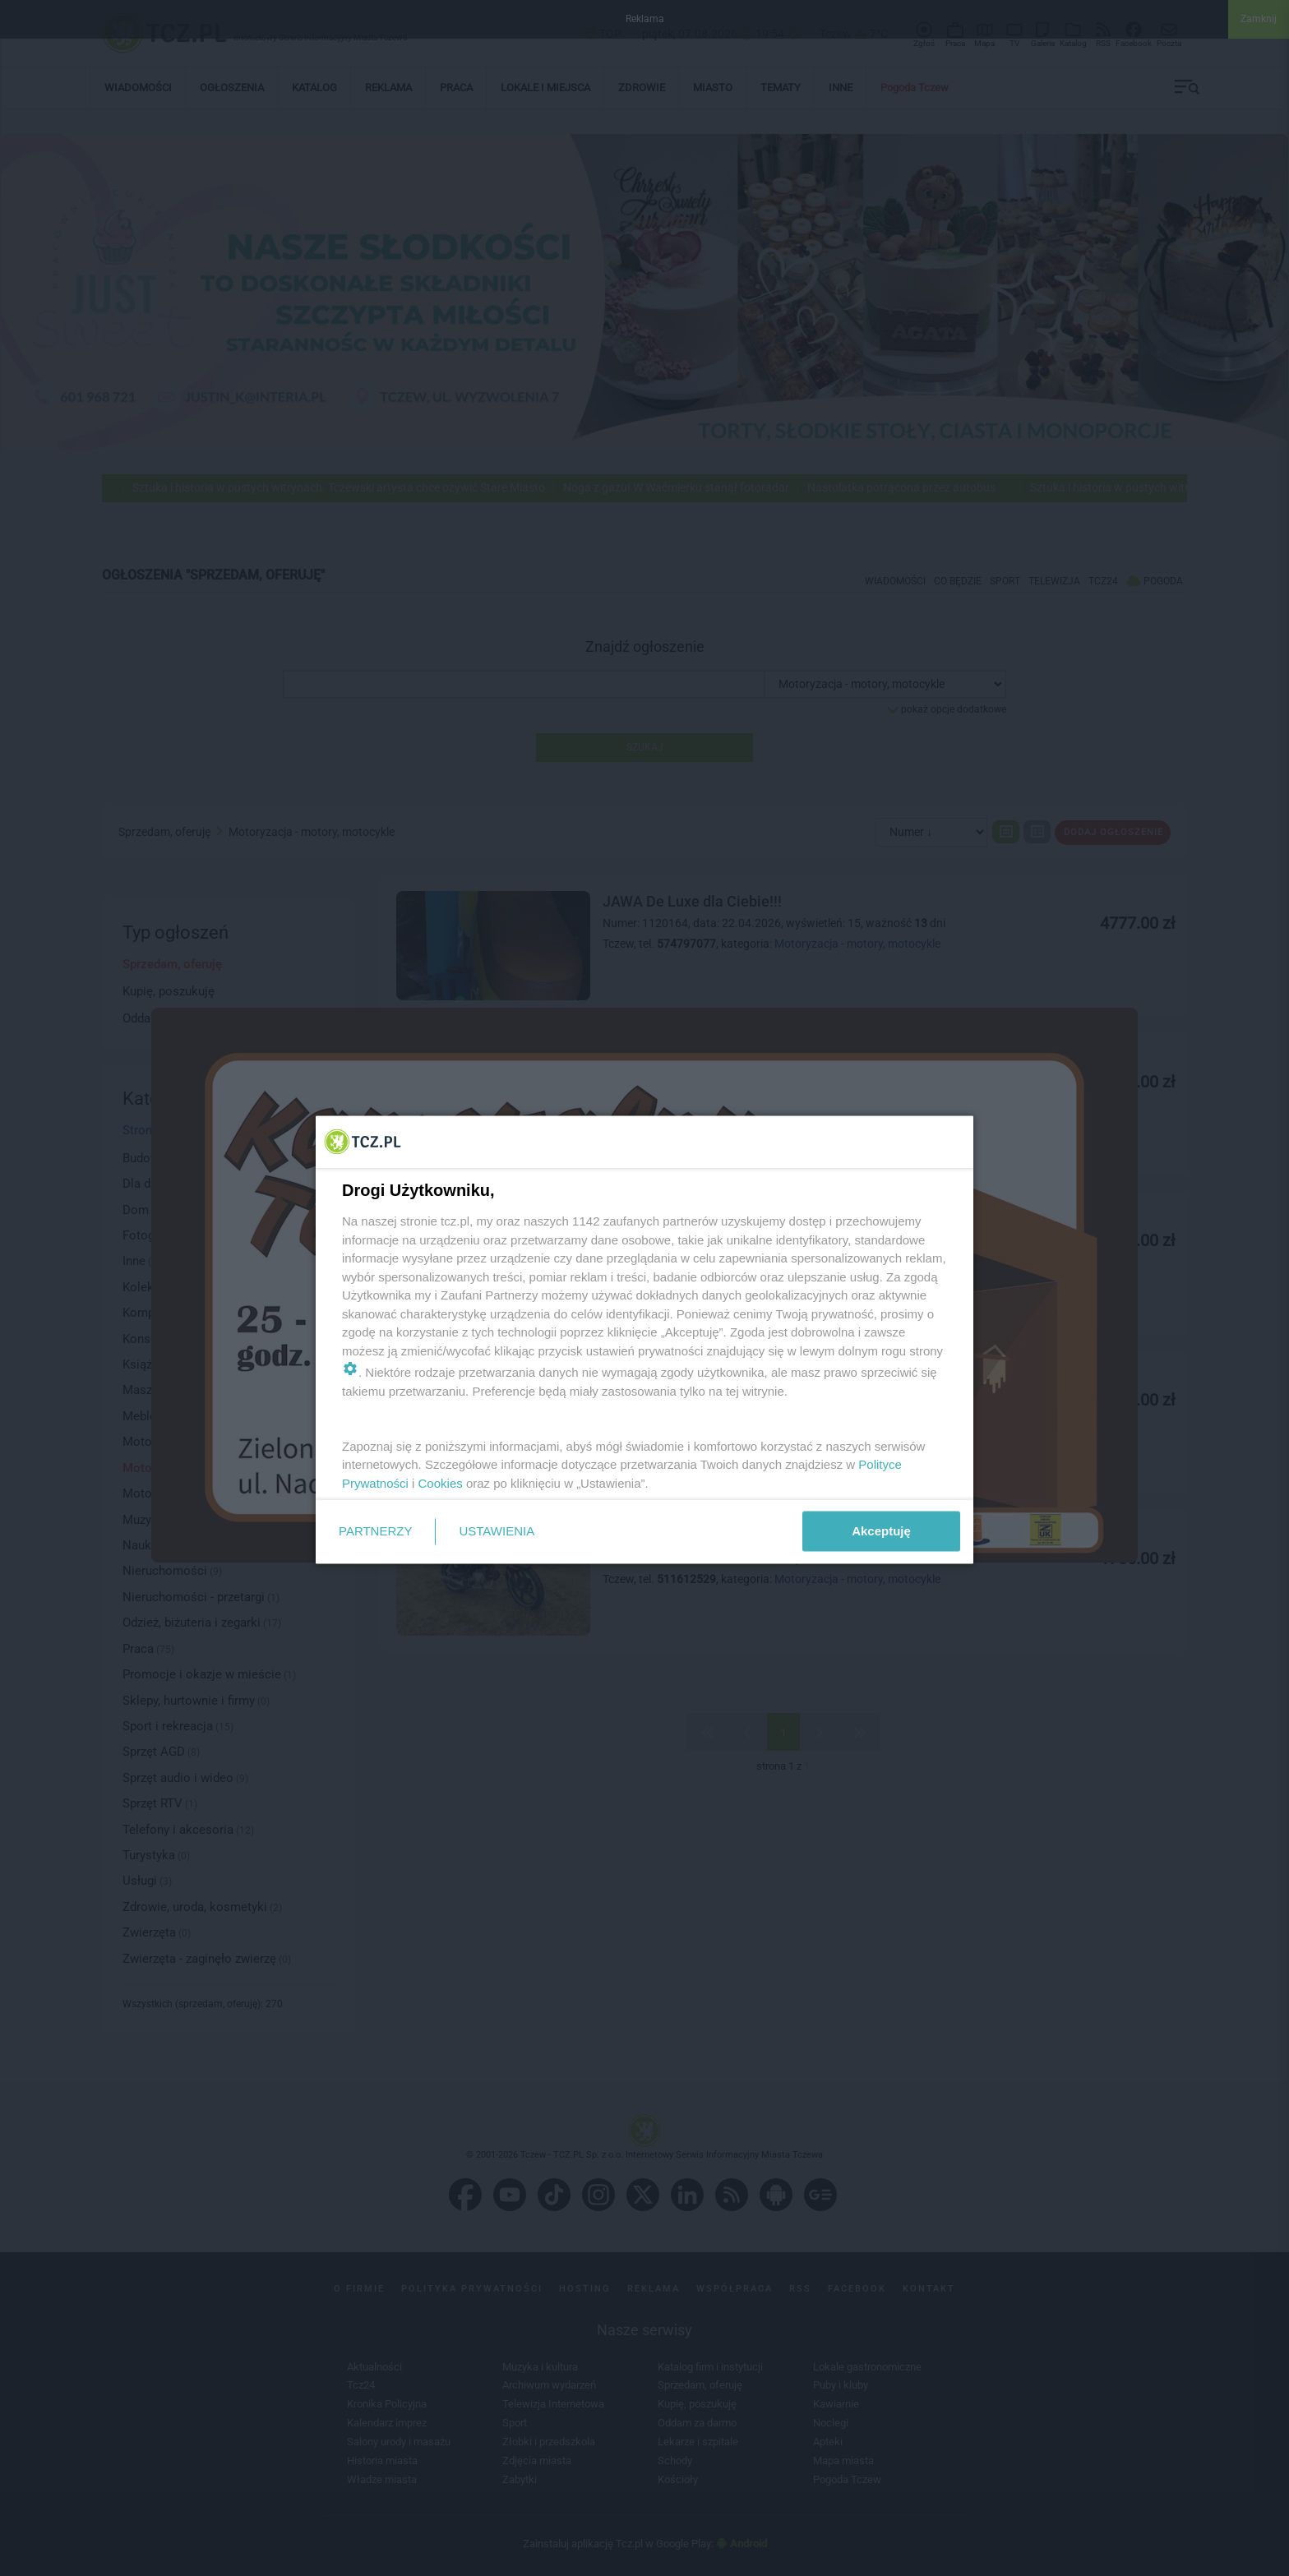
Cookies (440, 1482)
